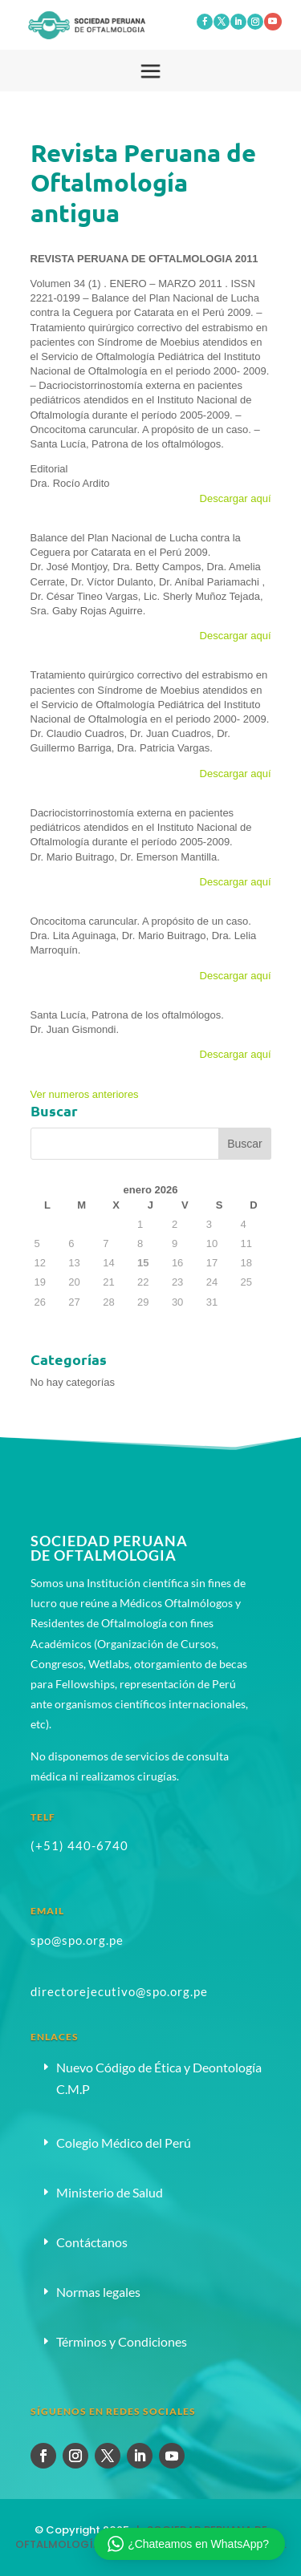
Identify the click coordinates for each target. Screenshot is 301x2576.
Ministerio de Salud (109, 2192)
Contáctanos (92, 2242)
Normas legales (98, 2291)
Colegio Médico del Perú (123, 2142)
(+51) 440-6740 (79, 1845)
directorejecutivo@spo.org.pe (119, 1991)
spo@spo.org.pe (77, 1940)
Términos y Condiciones (121, 2341)
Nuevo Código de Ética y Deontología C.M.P (159, 2078)
